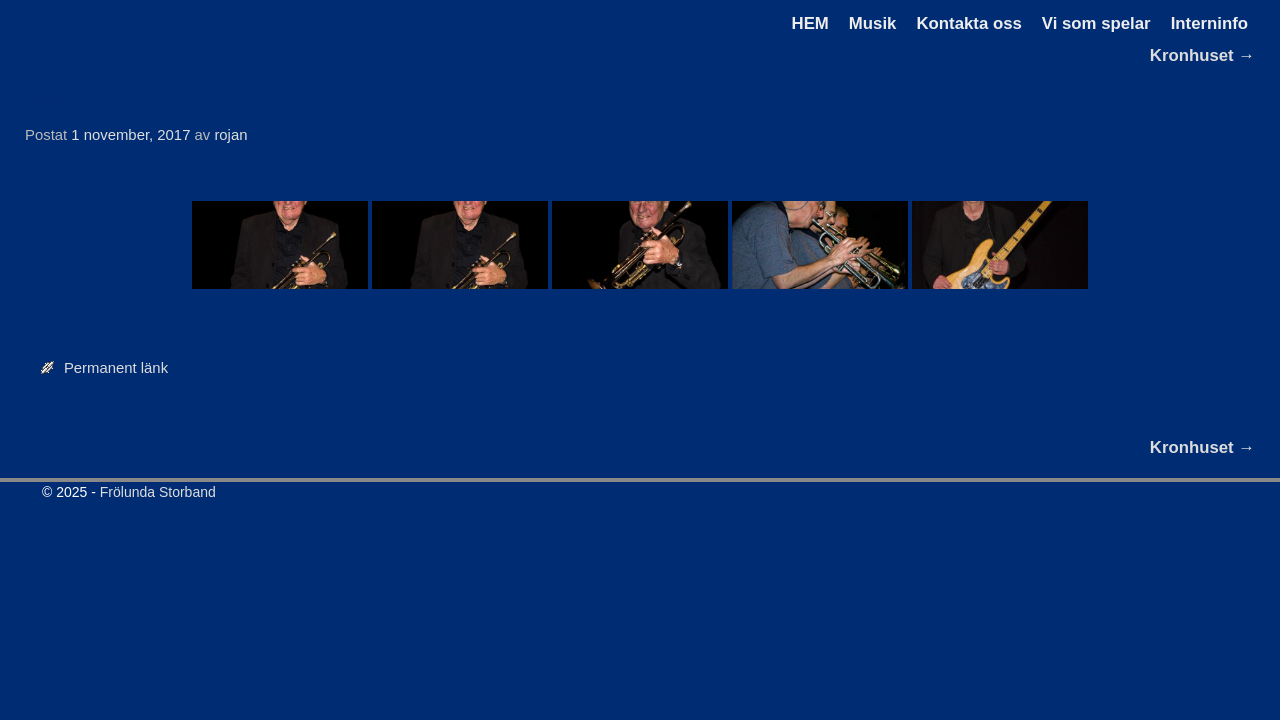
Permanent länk (116, 368)
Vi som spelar (1096, 23)
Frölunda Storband (158, 492)
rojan (230, 135)
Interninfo (1209, 23)
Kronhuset (1202, 55)
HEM (810, 23)
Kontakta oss (968, 23)
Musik (873, 23)
